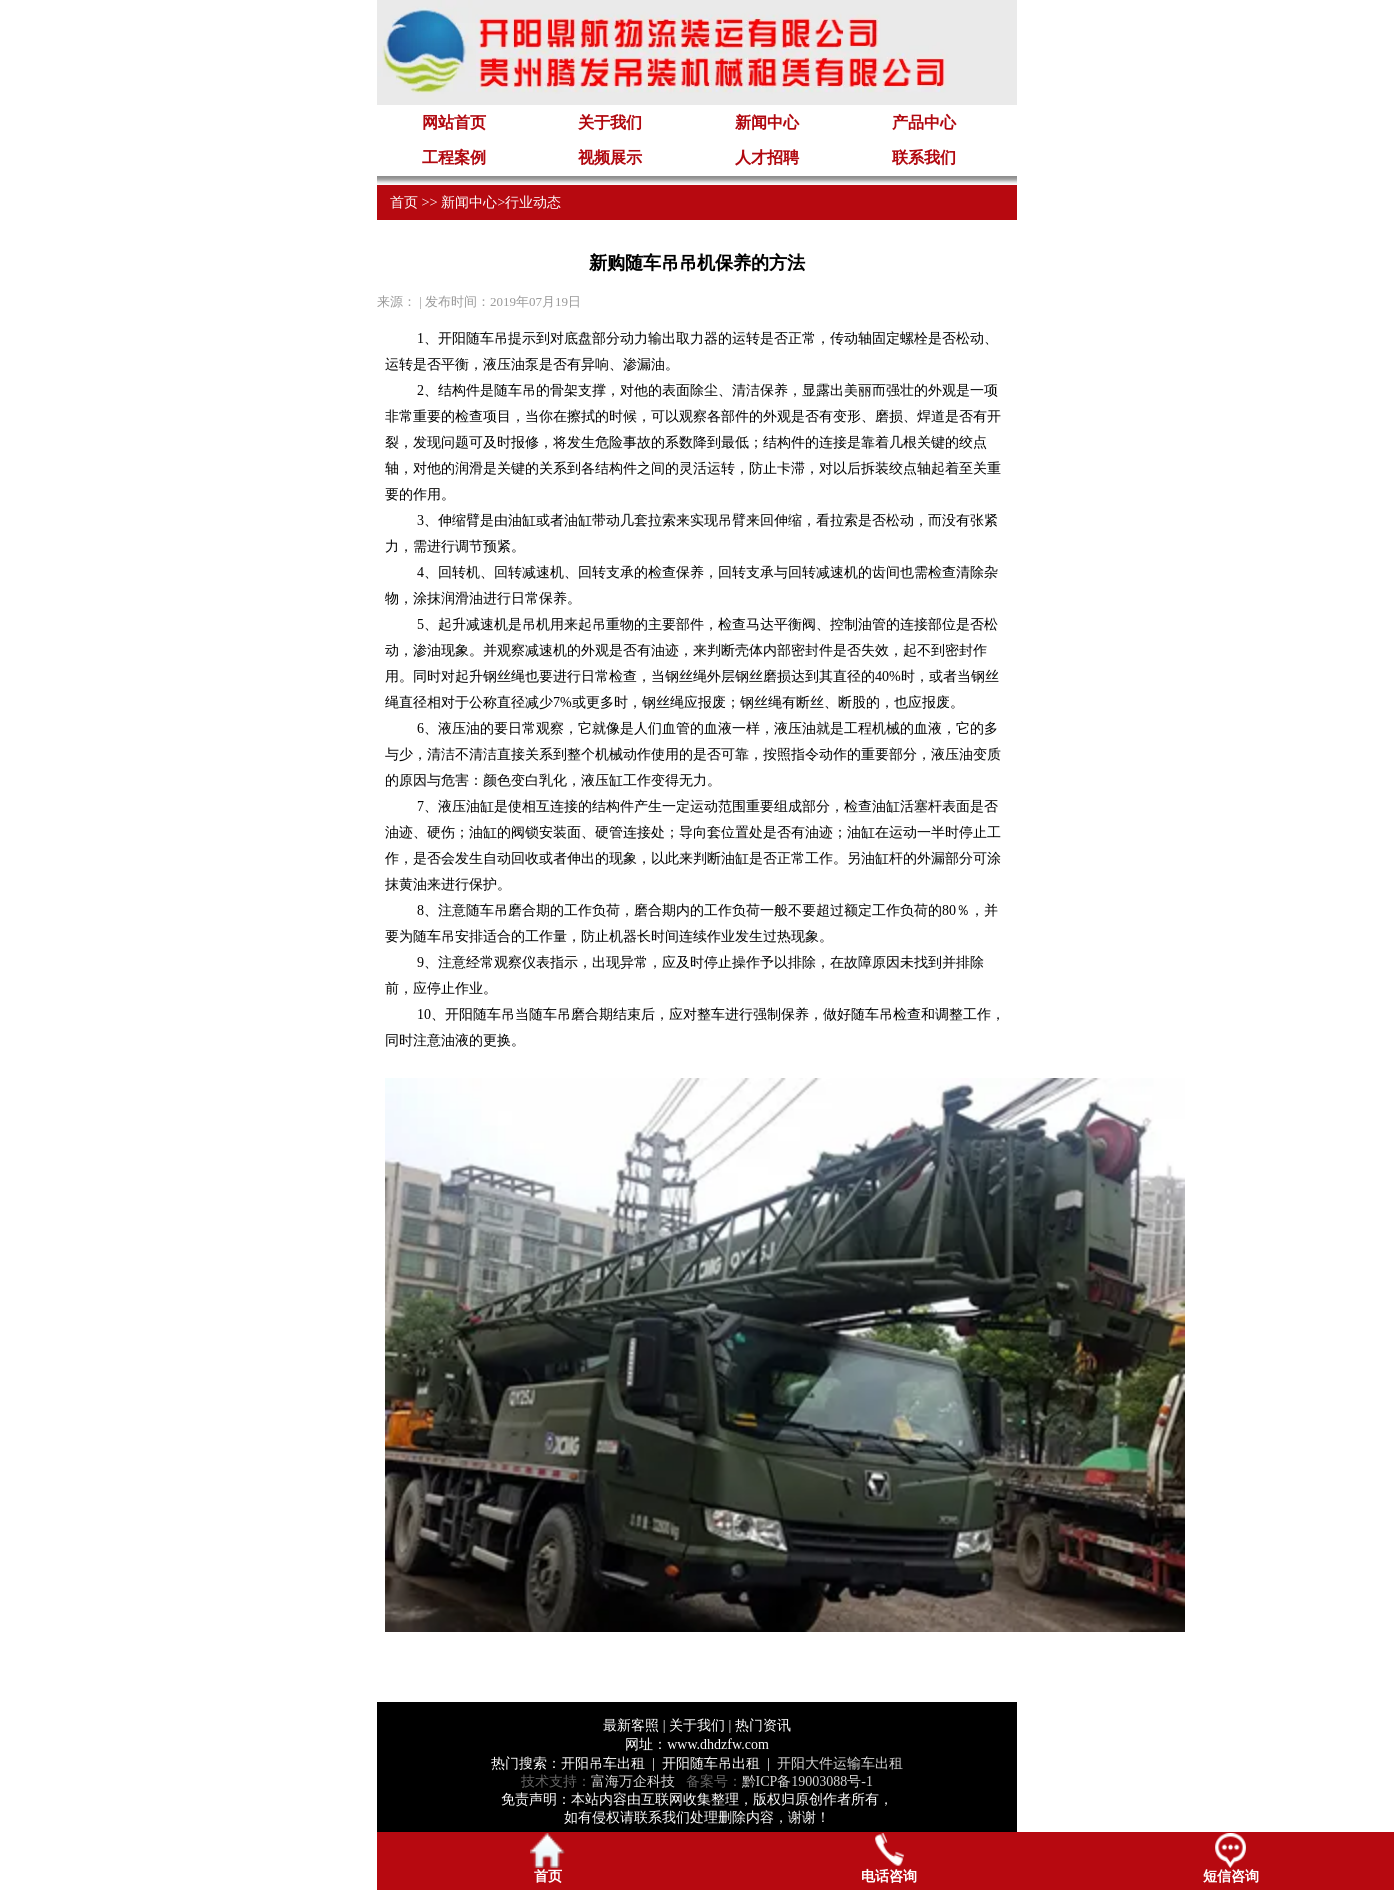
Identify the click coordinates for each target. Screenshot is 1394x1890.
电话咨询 (889, 1858)
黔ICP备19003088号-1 (807, 1781)
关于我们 (610, 122)
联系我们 (924, 157)
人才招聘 (767, 157)
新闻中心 (767, 122)
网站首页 (454, 122)
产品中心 (924, 122)
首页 (404, 202)
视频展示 (610, 157)
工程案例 (454, 157)
